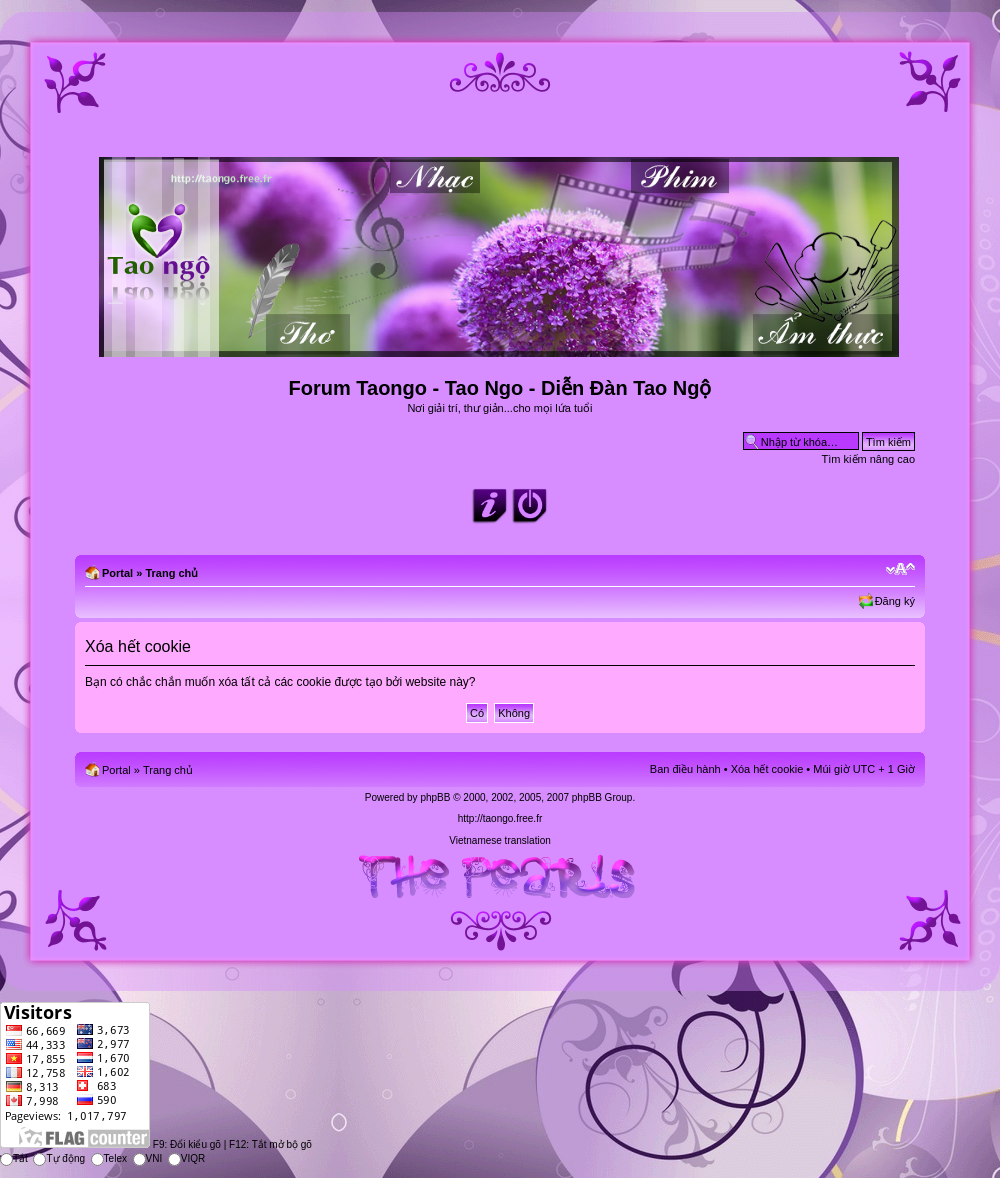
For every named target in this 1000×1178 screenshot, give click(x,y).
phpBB (435, 797)
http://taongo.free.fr (500, 818)
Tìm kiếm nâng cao (868, 459)
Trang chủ (171, 573)
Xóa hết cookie (767, 769)
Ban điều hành (685, 769)
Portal (117, 573)
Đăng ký (895, 601)
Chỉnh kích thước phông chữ (900, 569)
